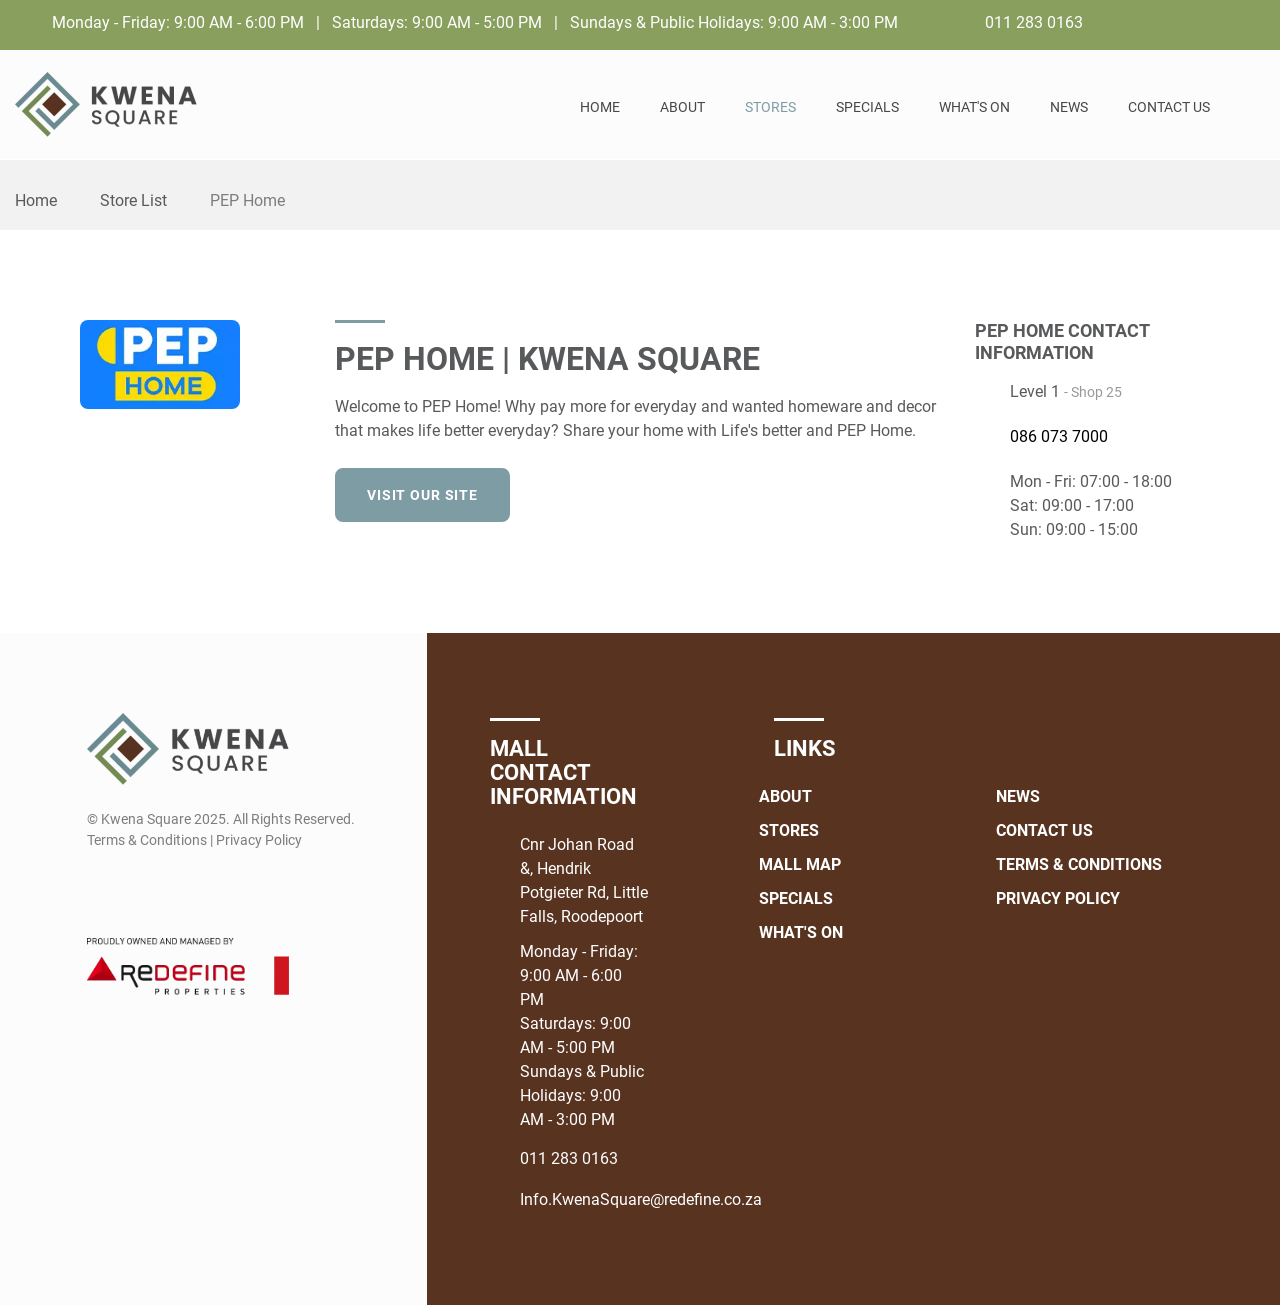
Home (600, 107)
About (682, 107)
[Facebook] (1214, 22)
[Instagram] (1251, 22)
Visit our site (422, 495)
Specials (867, 107)
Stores (770, 107)
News (1069, 107)
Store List (133, 200)
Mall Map (800, 864)
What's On (974, 107)
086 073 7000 (1059, 436)
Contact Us (1169, 107)
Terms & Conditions (1079, 864)
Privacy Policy (1058, 898)
